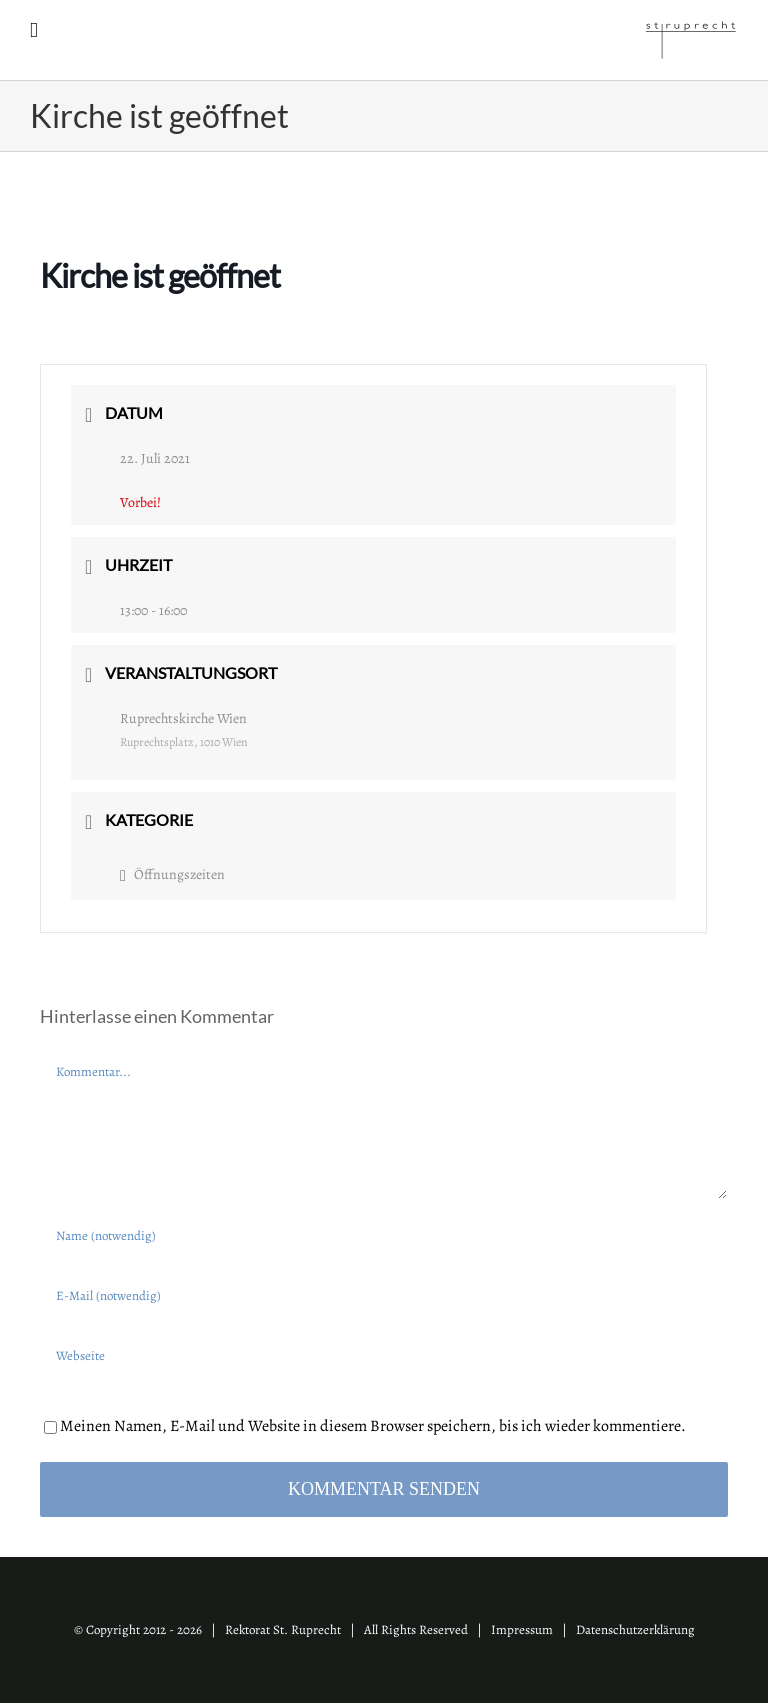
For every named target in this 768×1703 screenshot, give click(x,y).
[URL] (384, 1355)
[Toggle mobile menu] (34, 30)
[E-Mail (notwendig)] (384, 1295)
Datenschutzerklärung (635, 1629)
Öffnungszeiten (172, 874)
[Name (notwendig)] (384, 1235)
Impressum (522, 1629)
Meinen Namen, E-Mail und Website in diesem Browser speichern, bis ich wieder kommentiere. (373, 1426)
